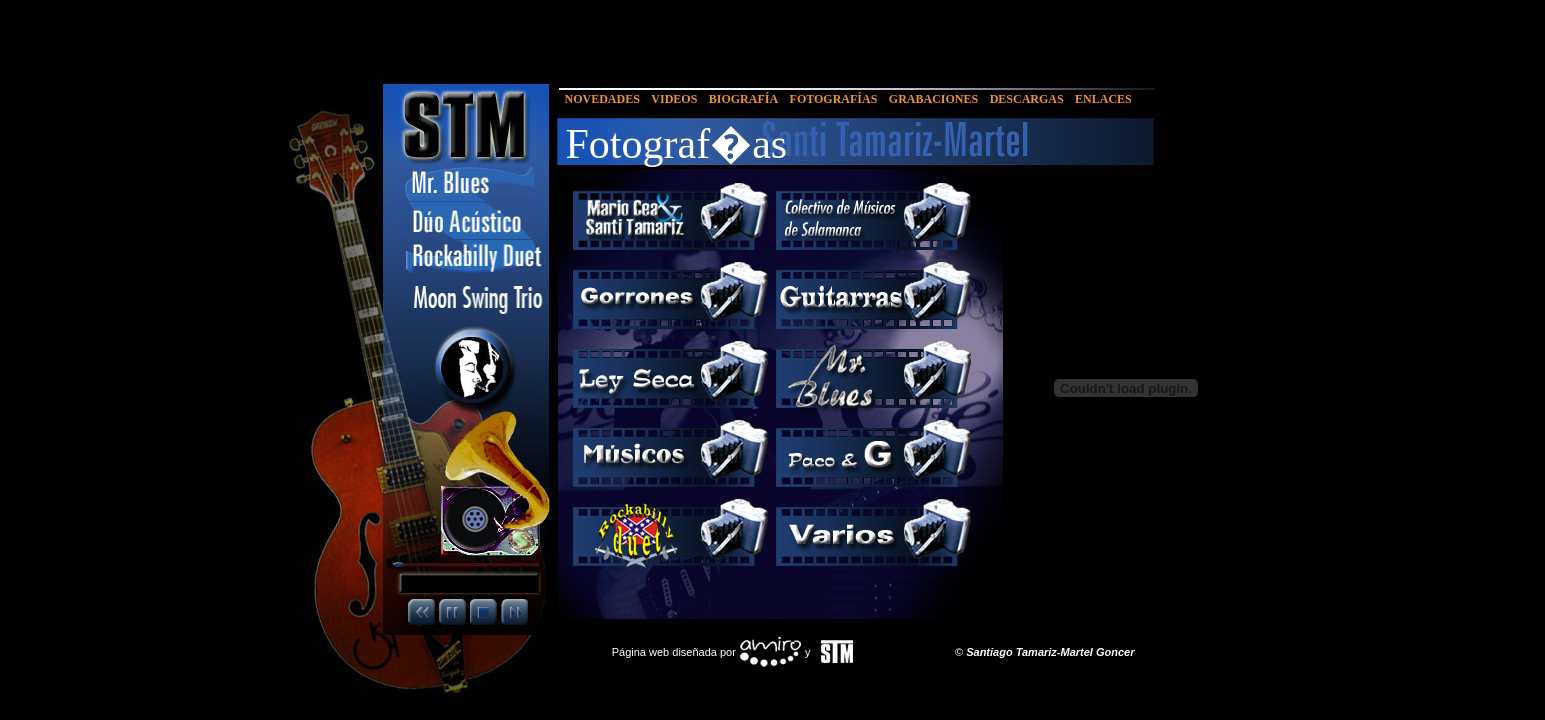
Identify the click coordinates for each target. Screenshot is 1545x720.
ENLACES (1103, 99)
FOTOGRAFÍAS (834, 99)
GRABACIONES (933, 99)
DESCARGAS (1027, 99)
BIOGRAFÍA (743, 99)
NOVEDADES (602, 99)
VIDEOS (674, 99)
